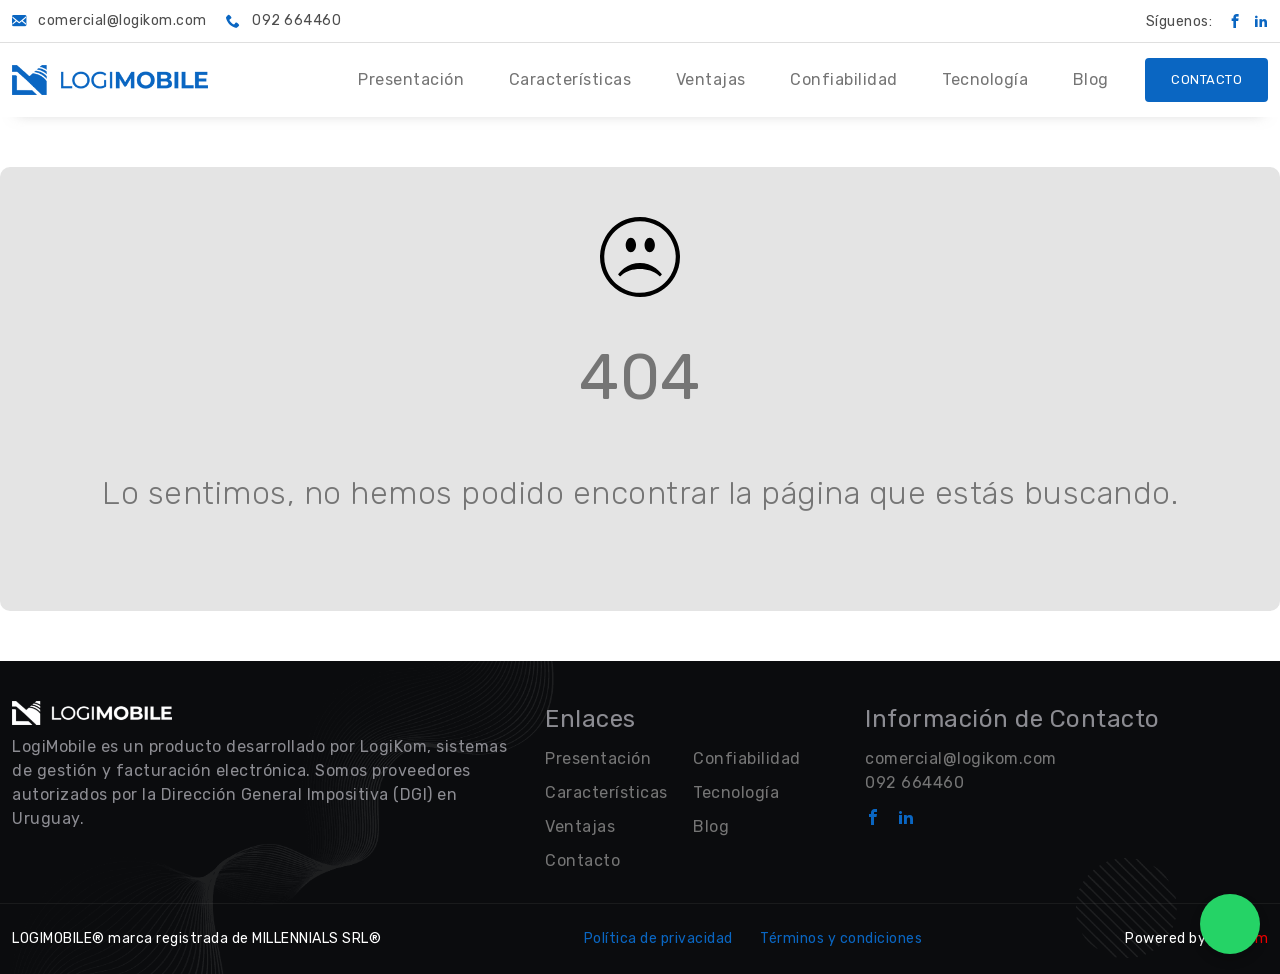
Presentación (411, 79)
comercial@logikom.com (961, 758)
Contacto (1206, 79)
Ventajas (711, 79)
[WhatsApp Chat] (1230, 924)
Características (570, 79)
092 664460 (914, 782)
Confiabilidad (844, 79)
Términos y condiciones (841, 938)
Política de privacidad (658, 938)
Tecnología (985, 79)
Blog (1091, 79)
